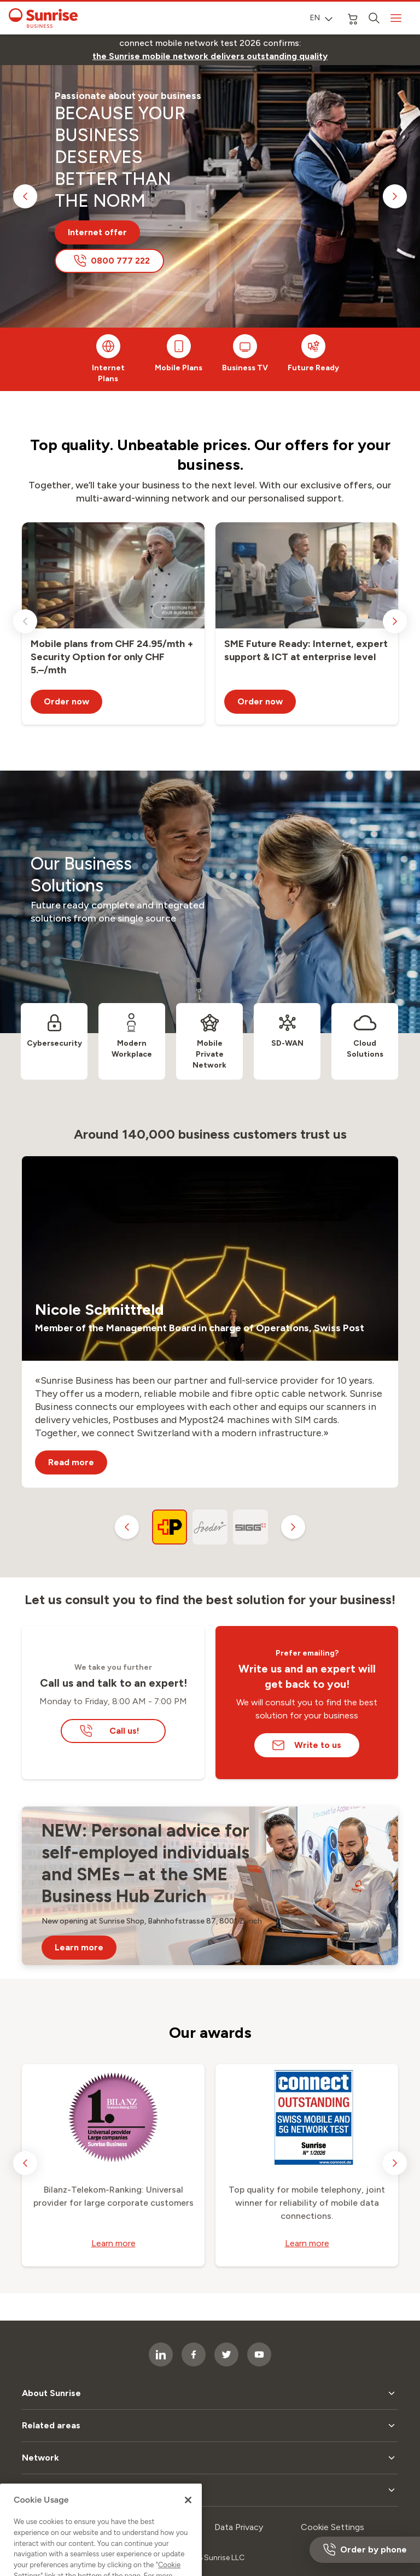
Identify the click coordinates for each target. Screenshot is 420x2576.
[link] (210, 56)
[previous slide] (25, 196)
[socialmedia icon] (259, 2354)
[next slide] (395, 196)
